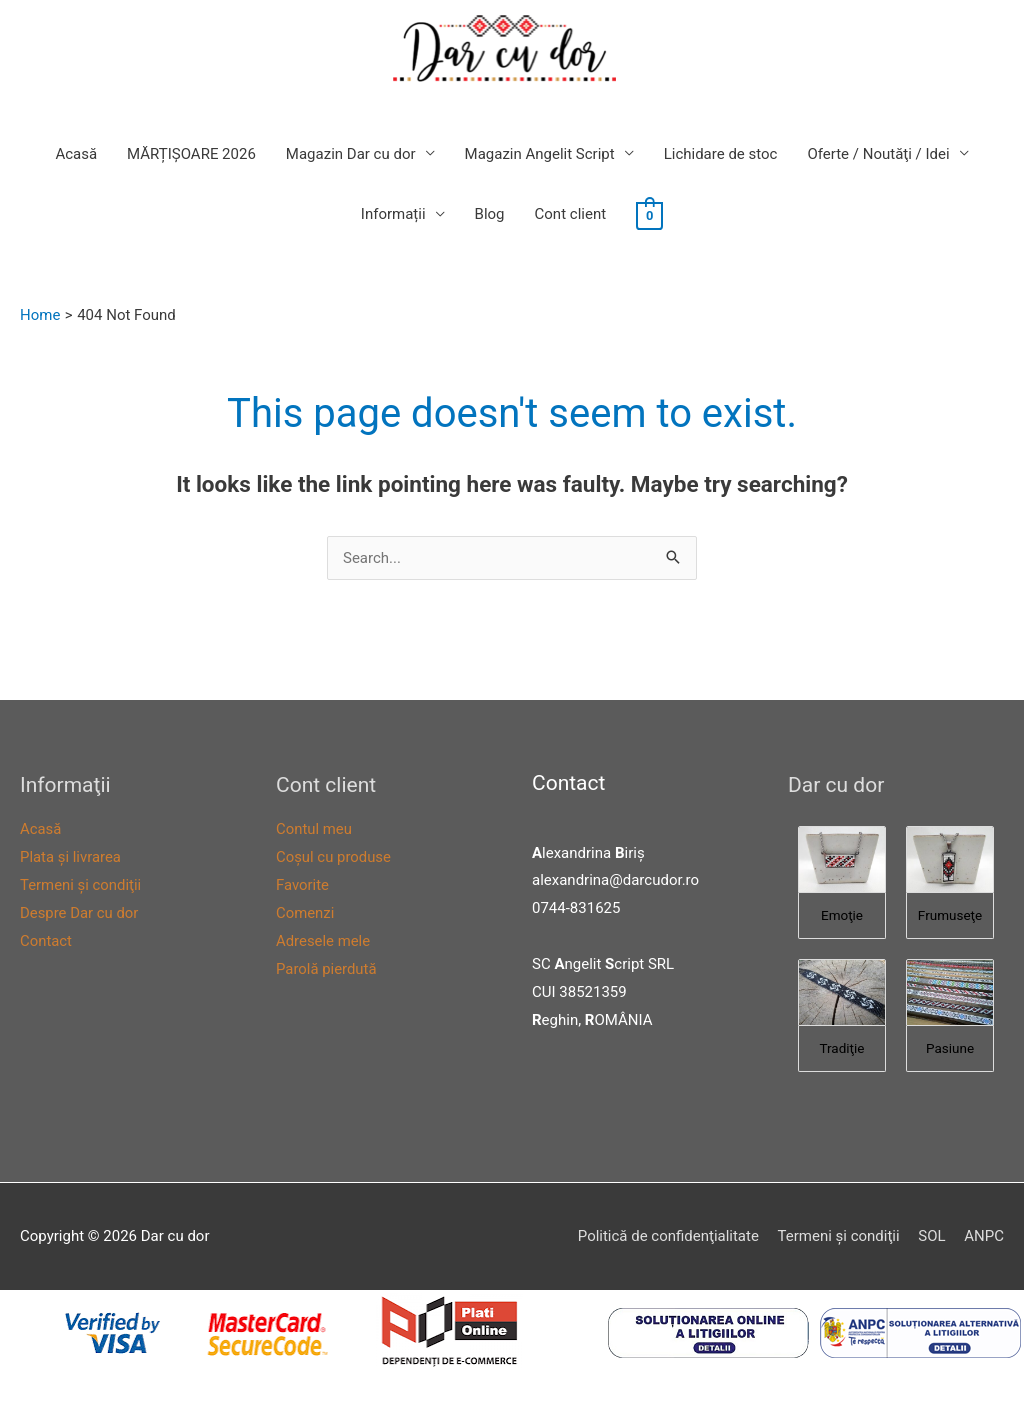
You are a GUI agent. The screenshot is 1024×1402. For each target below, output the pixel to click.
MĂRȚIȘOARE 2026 (191, 154)
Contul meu (314, 830)
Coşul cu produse (334, 857)
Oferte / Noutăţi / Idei (878, 154)
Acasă (76, 154)
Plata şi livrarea (71, 857)
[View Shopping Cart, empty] (649, 215)
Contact (46, 941)
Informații (393, 215)
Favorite (302, 885)
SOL (931, 1236)
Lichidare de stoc (721, 154)
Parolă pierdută (326, 969)
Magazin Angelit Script (540, 154)
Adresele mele (323, 941)
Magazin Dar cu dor (351, 154)
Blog (490, 215)
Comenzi (305, 913)
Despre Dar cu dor (79, 913)
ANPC (984, 1236)
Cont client (571, 215)
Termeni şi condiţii (81, 885)
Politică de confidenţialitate (667, 1236)
